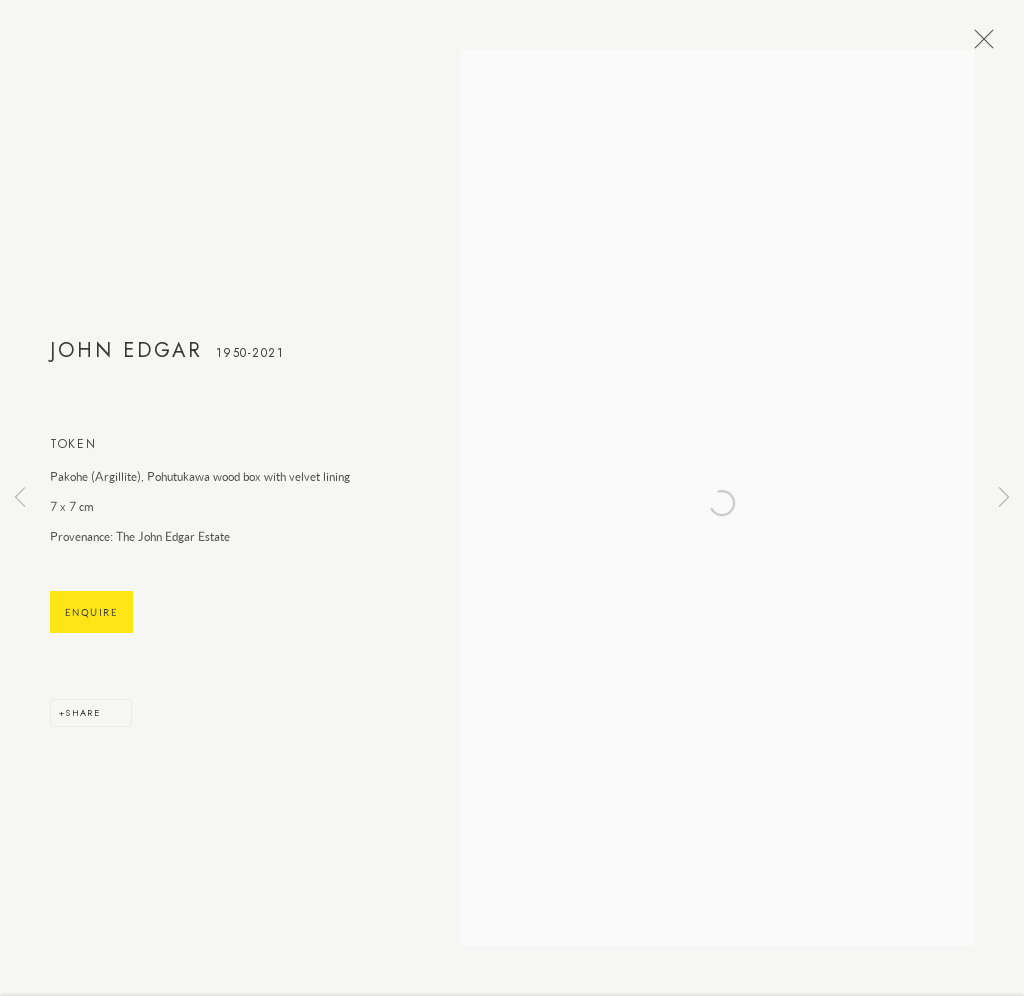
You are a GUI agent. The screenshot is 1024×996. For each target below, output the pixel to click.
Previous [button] (20, 497)
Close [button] (979, 45)
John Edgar (126, 357)
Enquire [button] (91, 619)
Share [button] (82, 719)
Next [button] (1004, 497)
